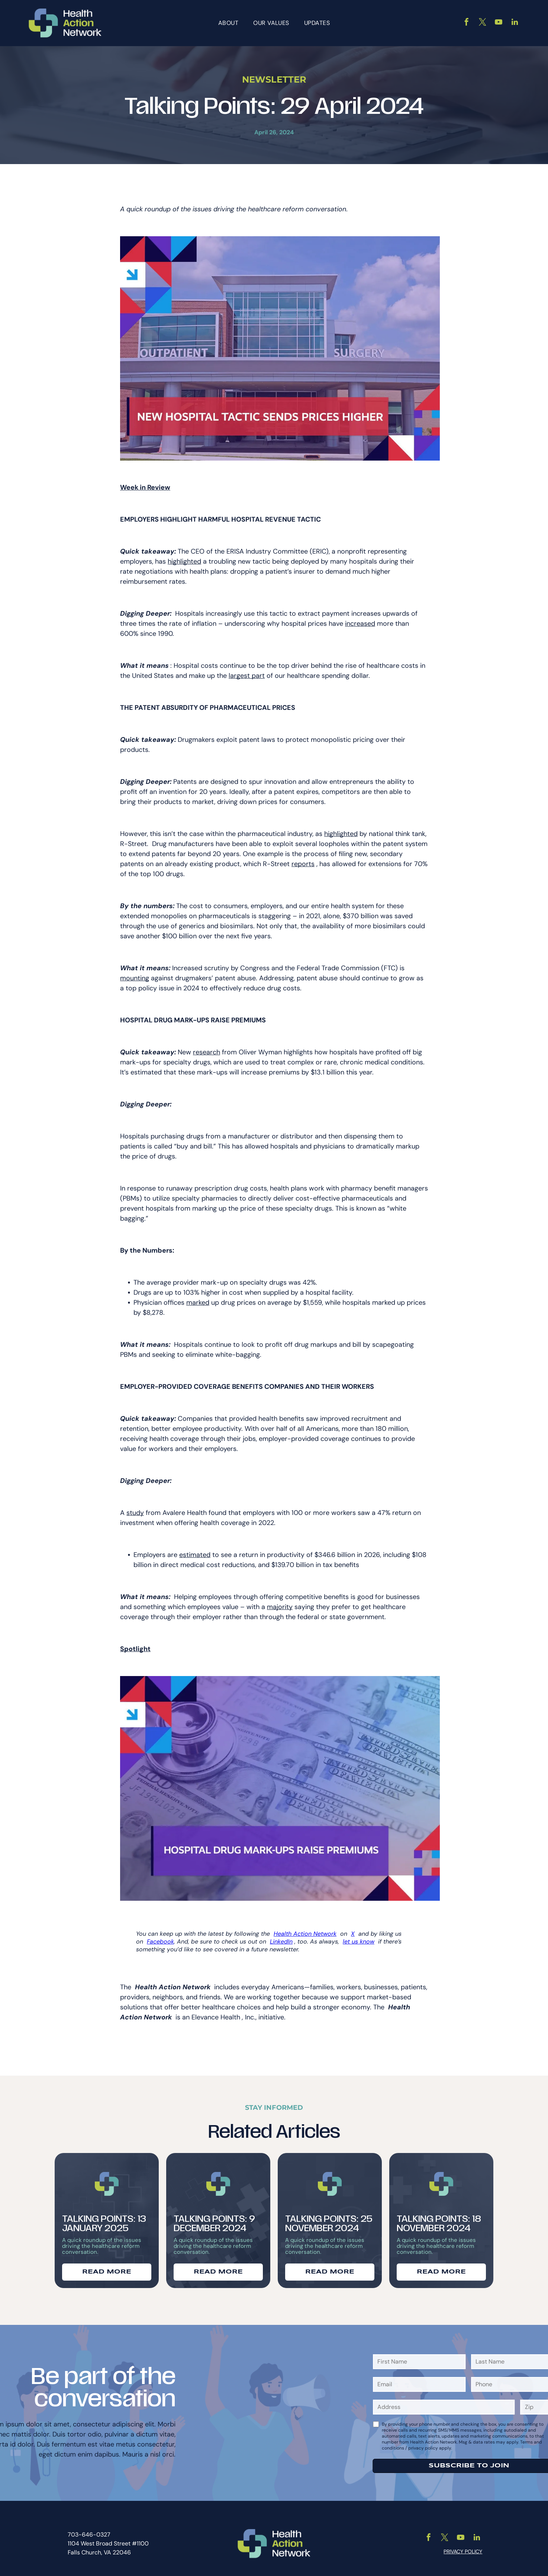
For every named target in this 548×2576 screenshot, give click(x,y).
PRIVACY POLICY (463, 2547)
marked (197, 1298)
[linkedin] (514, 21)
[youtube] (498, 21)
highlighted (184, 556)
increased (360, 619)
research (206, 1047)
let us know (358, 1937)
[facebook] (466, 21)
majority (280, 1602)
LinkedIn (281, 1937)
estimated (194, 1550)
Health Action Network (305, 1929)
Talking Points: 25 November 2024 (329, 2219)
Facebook (160, 1937)
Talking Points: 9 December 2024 (214, 2219)
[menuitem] (228, 21)
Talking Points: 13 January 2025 (104, 2219)
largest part (247, 671)
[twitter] (482, 21)
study (135, 1508)
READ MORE (106, 2267)
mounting (134, 973)
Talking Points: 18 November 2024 (439, 2219)
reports (303, 859)
